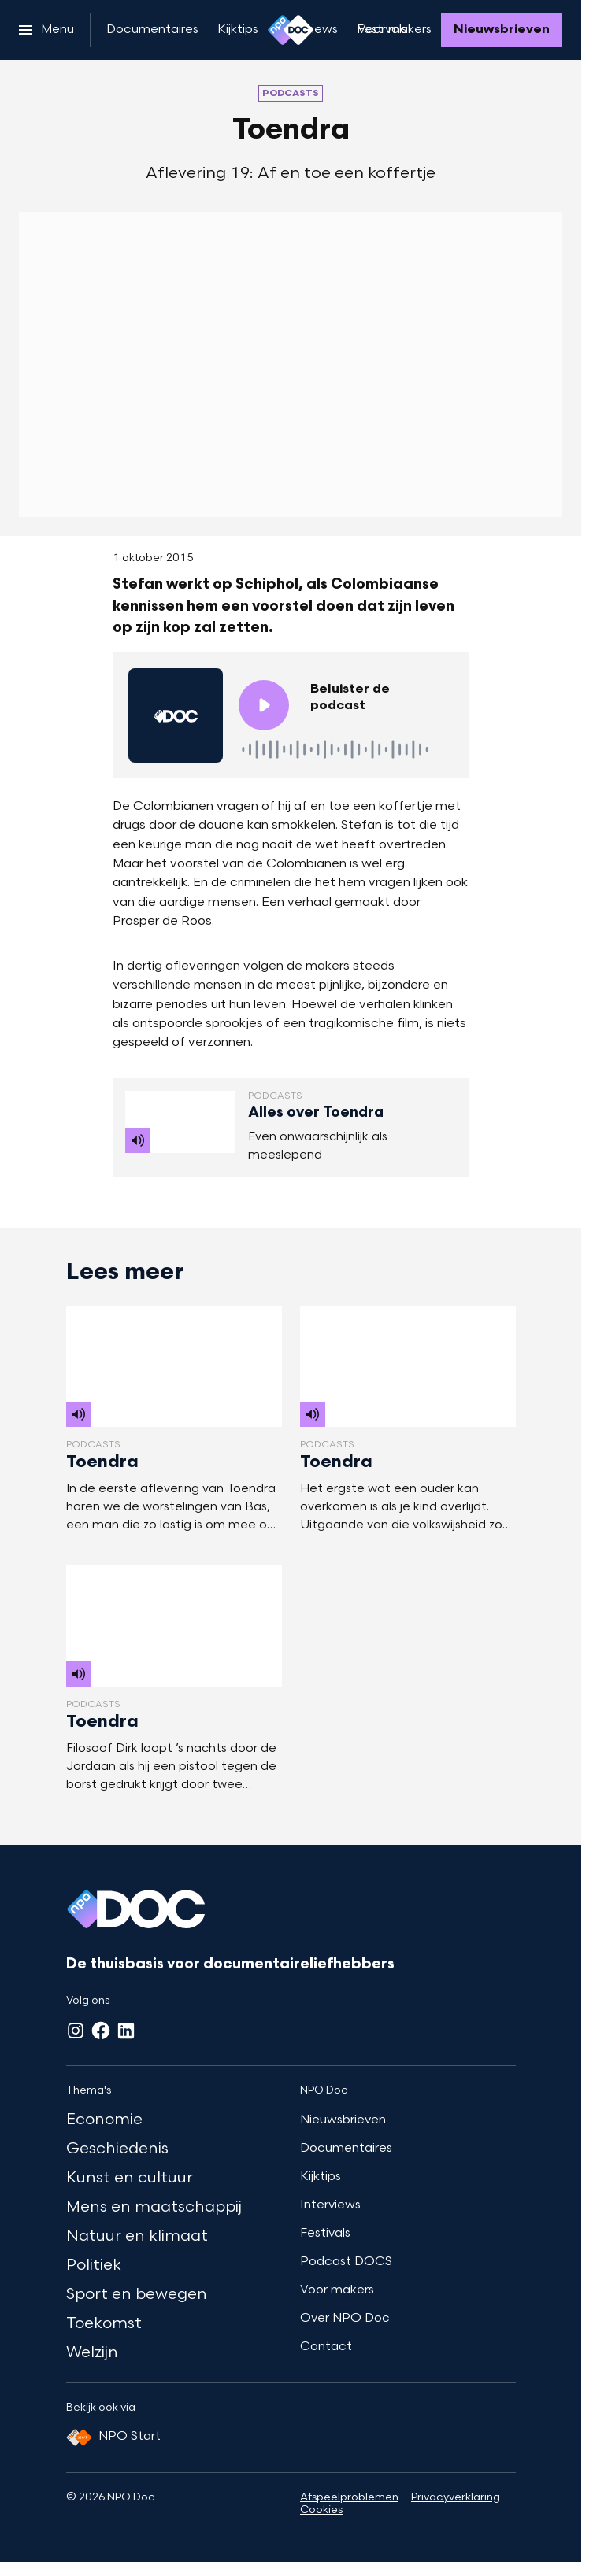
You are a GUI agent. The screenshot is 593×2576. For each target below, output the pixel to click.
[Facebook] (100, 2030)
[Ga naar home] (290, 30)
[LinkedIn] (126, 2030)
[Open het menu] (46, 30)
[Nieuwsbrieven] (501, 30)
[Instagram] (75, 2030)
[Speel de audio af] (264, 705)
